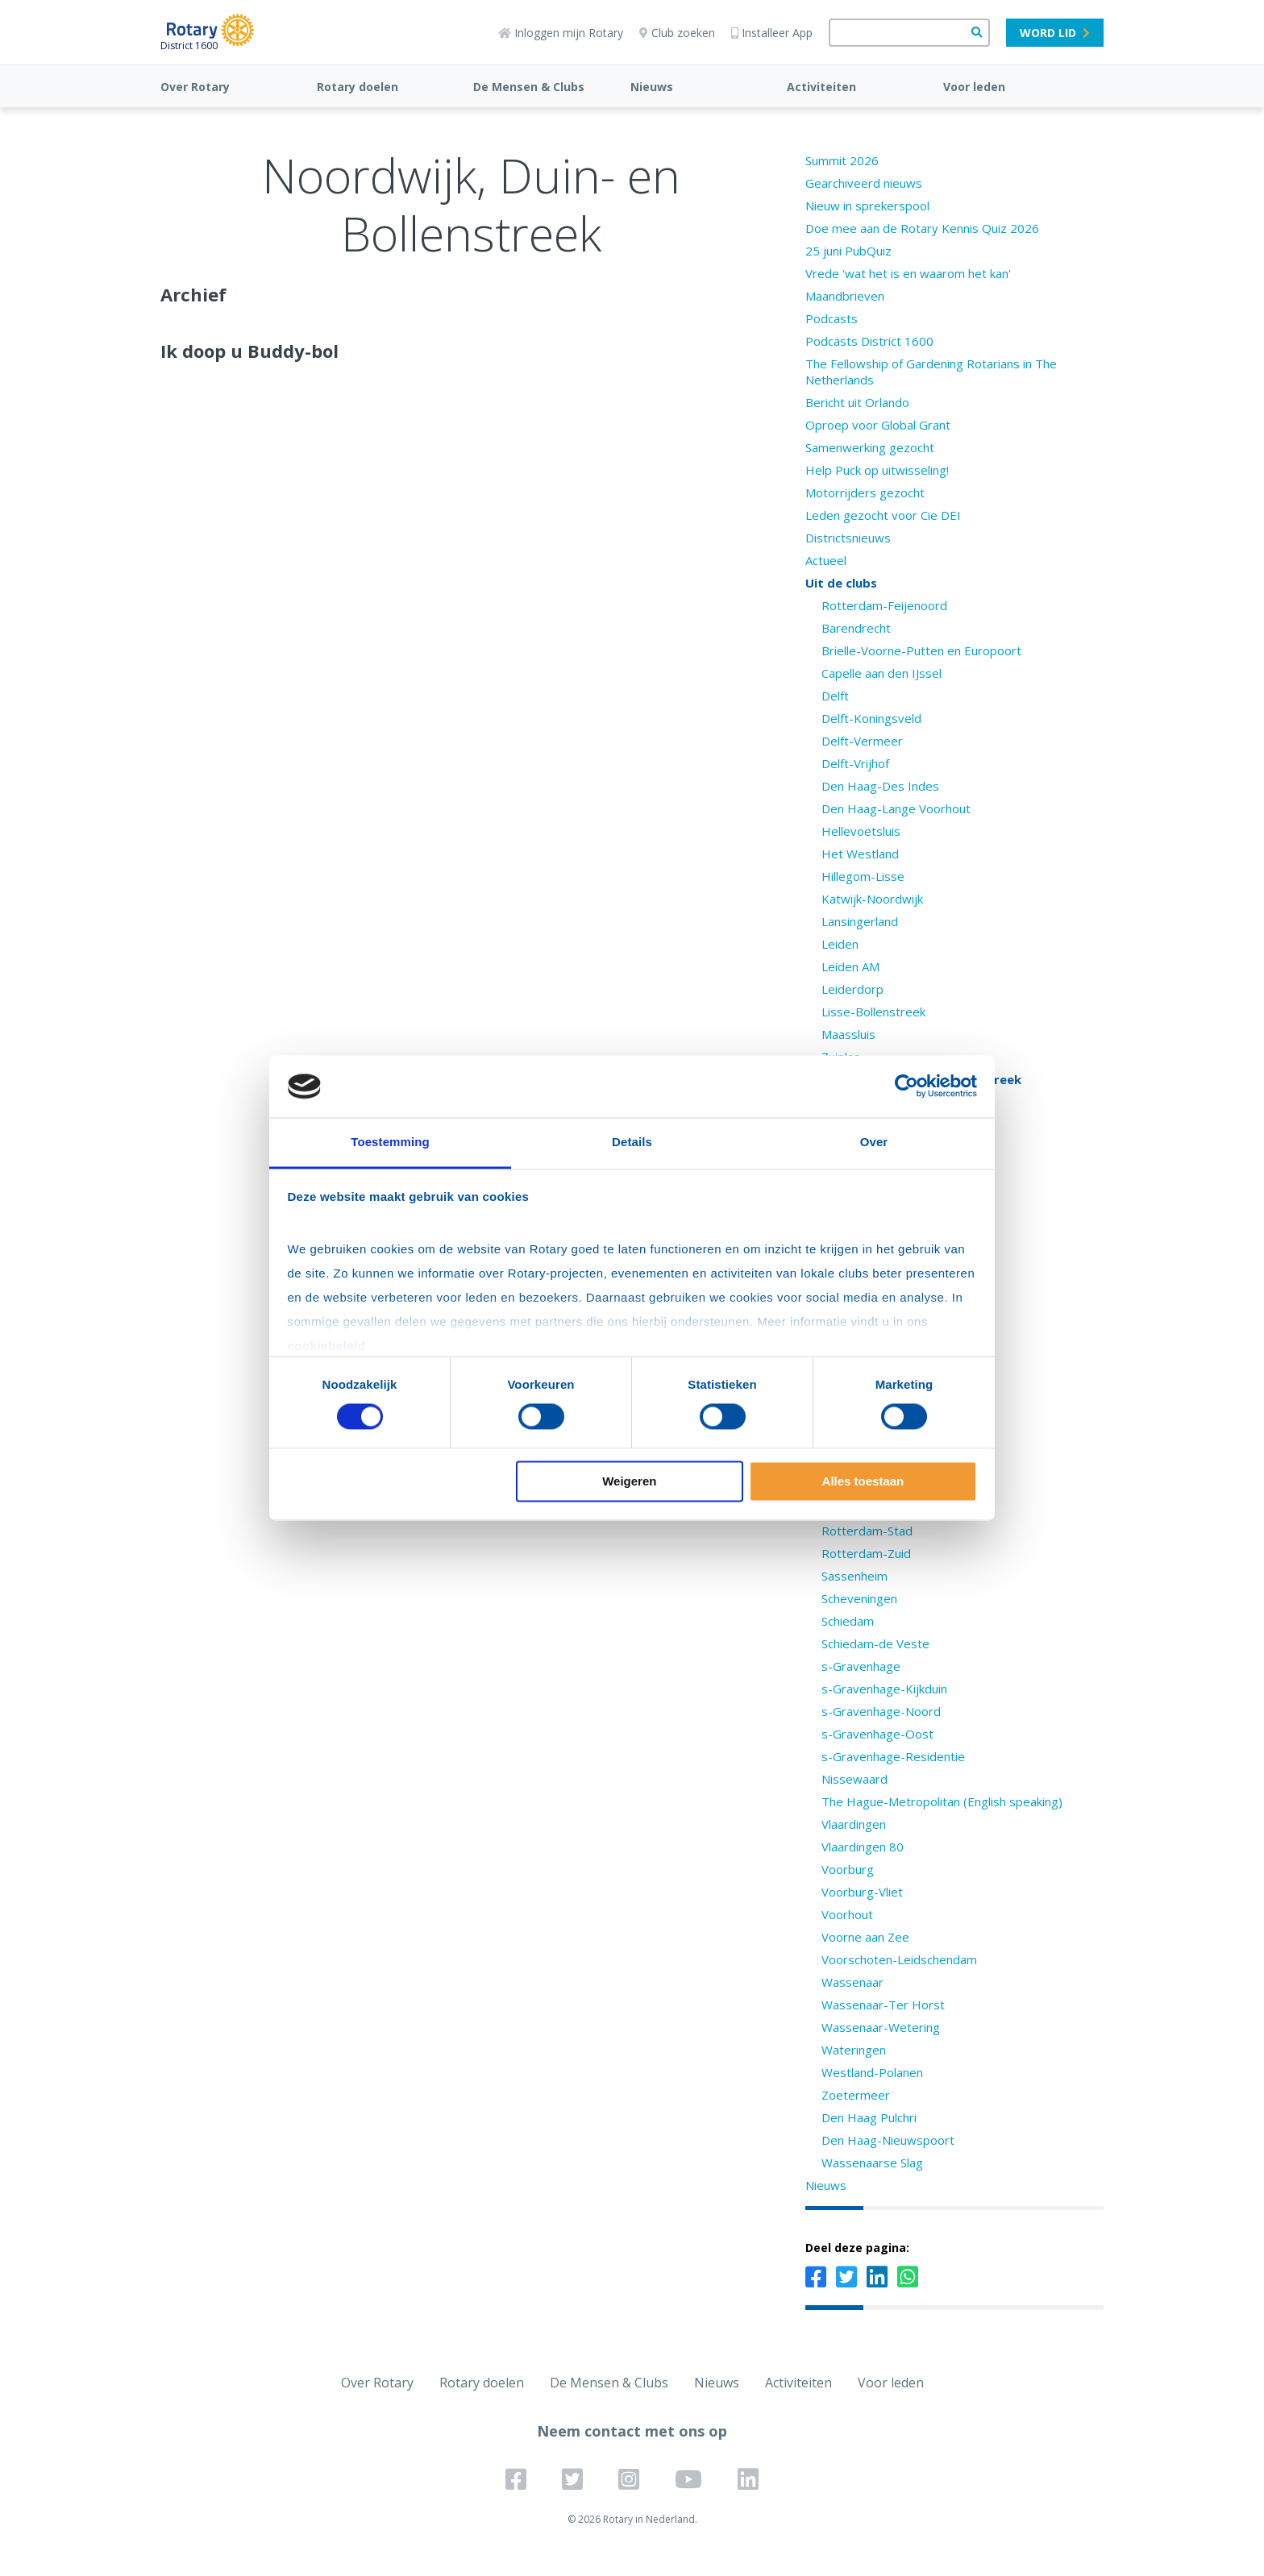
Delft (835, 696)
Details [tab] (632, 1142)
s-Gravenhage (860, 1666)
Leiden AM (850, 966)
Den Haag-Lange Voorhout (896, 808)
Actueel (825, 560)
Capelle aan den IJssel (881, 673)
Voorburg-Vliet (862, 1892)
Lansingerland (859, 921)
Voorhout (847, 1914)
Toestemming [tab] (390, 1142)
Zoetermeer (855, 2095)
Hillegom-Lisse (862, 876)
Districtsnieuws (848, 538)
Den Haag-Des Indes (880, 786)
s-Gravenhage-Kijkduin (884, 1689)
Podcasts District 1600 (869, 341)
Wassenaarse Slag (872, 2162)
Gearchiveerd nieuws (863, 183)
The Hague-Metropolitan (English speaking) (941, 1801)
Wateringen (853, 2050)
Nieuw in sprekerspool (867, 205)
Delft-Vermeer (862, 741)
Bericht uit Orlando (857, 402)
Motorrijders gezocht (865, 492)
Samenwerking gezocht (869, 447)
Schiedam (847, 1621)
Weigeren (629, 1481)
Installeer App (772, 32)
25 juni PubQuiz (848, 251)
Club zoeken (677, 32)
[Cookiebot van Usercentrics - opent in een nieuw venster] (906, 1086)
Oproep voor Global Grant (877, 425)
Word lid (1055, 32)
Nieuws (651, 86)
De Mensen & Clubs (528, 86)
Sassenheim (854, 1576)
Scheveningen (859, 1598)
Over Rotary (195, 86)
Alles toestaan (863, 1481)
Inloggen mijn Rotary (560, 32)
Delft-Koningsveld (871, 718)
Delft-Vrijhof (855, 763)
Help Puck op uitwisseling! (877, 470)
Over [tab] (874, 1142)
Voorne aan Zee (865, 1937)
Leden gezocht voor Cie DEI (883, 515)
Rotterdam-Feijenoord (884, 605)
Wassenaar (852, 1982)
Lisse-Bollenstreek (873, 1011)
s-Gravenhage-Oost (877, 1734)
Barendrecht (856, 628)
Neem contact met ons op (632, 2431)
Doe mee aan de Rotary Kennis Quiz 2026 (922, 228)
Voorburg (847, 1869)
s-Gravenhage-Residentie (893, 1756)
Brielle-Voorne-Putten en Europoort (921, 650)
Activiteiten (821, 86)
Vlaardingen (853, 1824)
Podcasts (831, 318)
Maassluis (848, 1034)
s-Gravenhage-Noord (881, 1711)
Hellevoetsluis (860, 831)
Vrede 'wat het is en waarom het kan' (908, 273)
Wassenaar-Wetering (880, 2027)
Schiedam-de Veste (875, 1643)
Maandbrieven (844, 296)
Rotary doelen (357, 86)
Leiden (840, 944)
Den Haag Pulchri (869, 2117)
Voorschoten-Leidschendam (899, 1959)
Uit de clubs (841, 583)
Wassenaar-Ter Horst (883, 2004)
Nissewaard (854, 1779)
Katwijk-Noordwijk (872, 899)
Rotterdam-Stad (867, 1531)
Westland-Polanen (872, 2072)
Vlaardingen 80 (862, 1847)
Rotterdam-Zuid (866, 1553)
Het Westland (860, 854)
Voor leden (974, 86)
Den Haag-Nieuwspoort (887, 2140)
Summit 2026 (842, 160)
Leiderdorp (852, 989)
